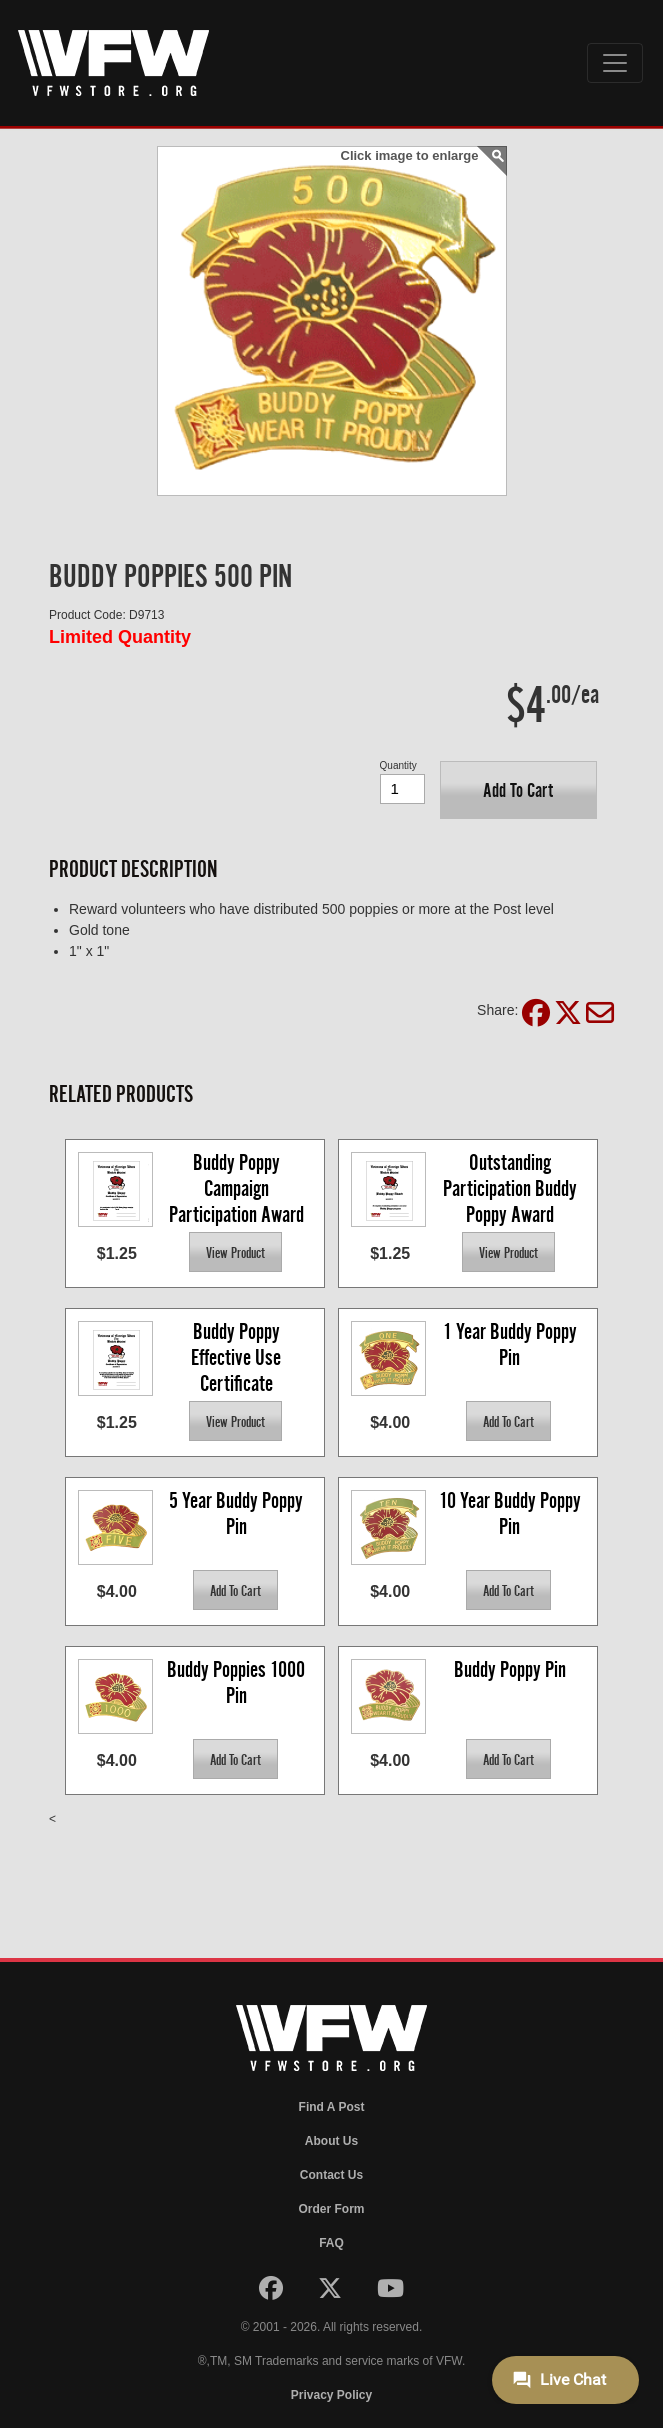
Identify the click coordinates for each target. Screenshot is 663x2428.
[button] (518, 790)
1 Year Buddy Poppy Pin (512, 1344)
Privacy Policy (331, 2395)
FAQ (331, 2243)
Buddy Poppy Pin (510, 1669)
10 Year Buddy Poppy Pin (512, 1513)
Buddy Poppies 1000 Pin (238, 1682)
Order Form (331, 2209)
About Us (331, 2141)
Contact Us (331, 2175)
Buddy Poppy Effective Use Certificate (238, 1356)
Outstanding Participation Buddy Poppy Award (512, 1187)
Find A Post (332, 2107)
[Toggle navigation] (615, 63)
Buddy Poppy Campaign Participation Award (236, 1187)
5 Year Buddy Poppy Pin (238, 1513)
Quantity (398, 765)
